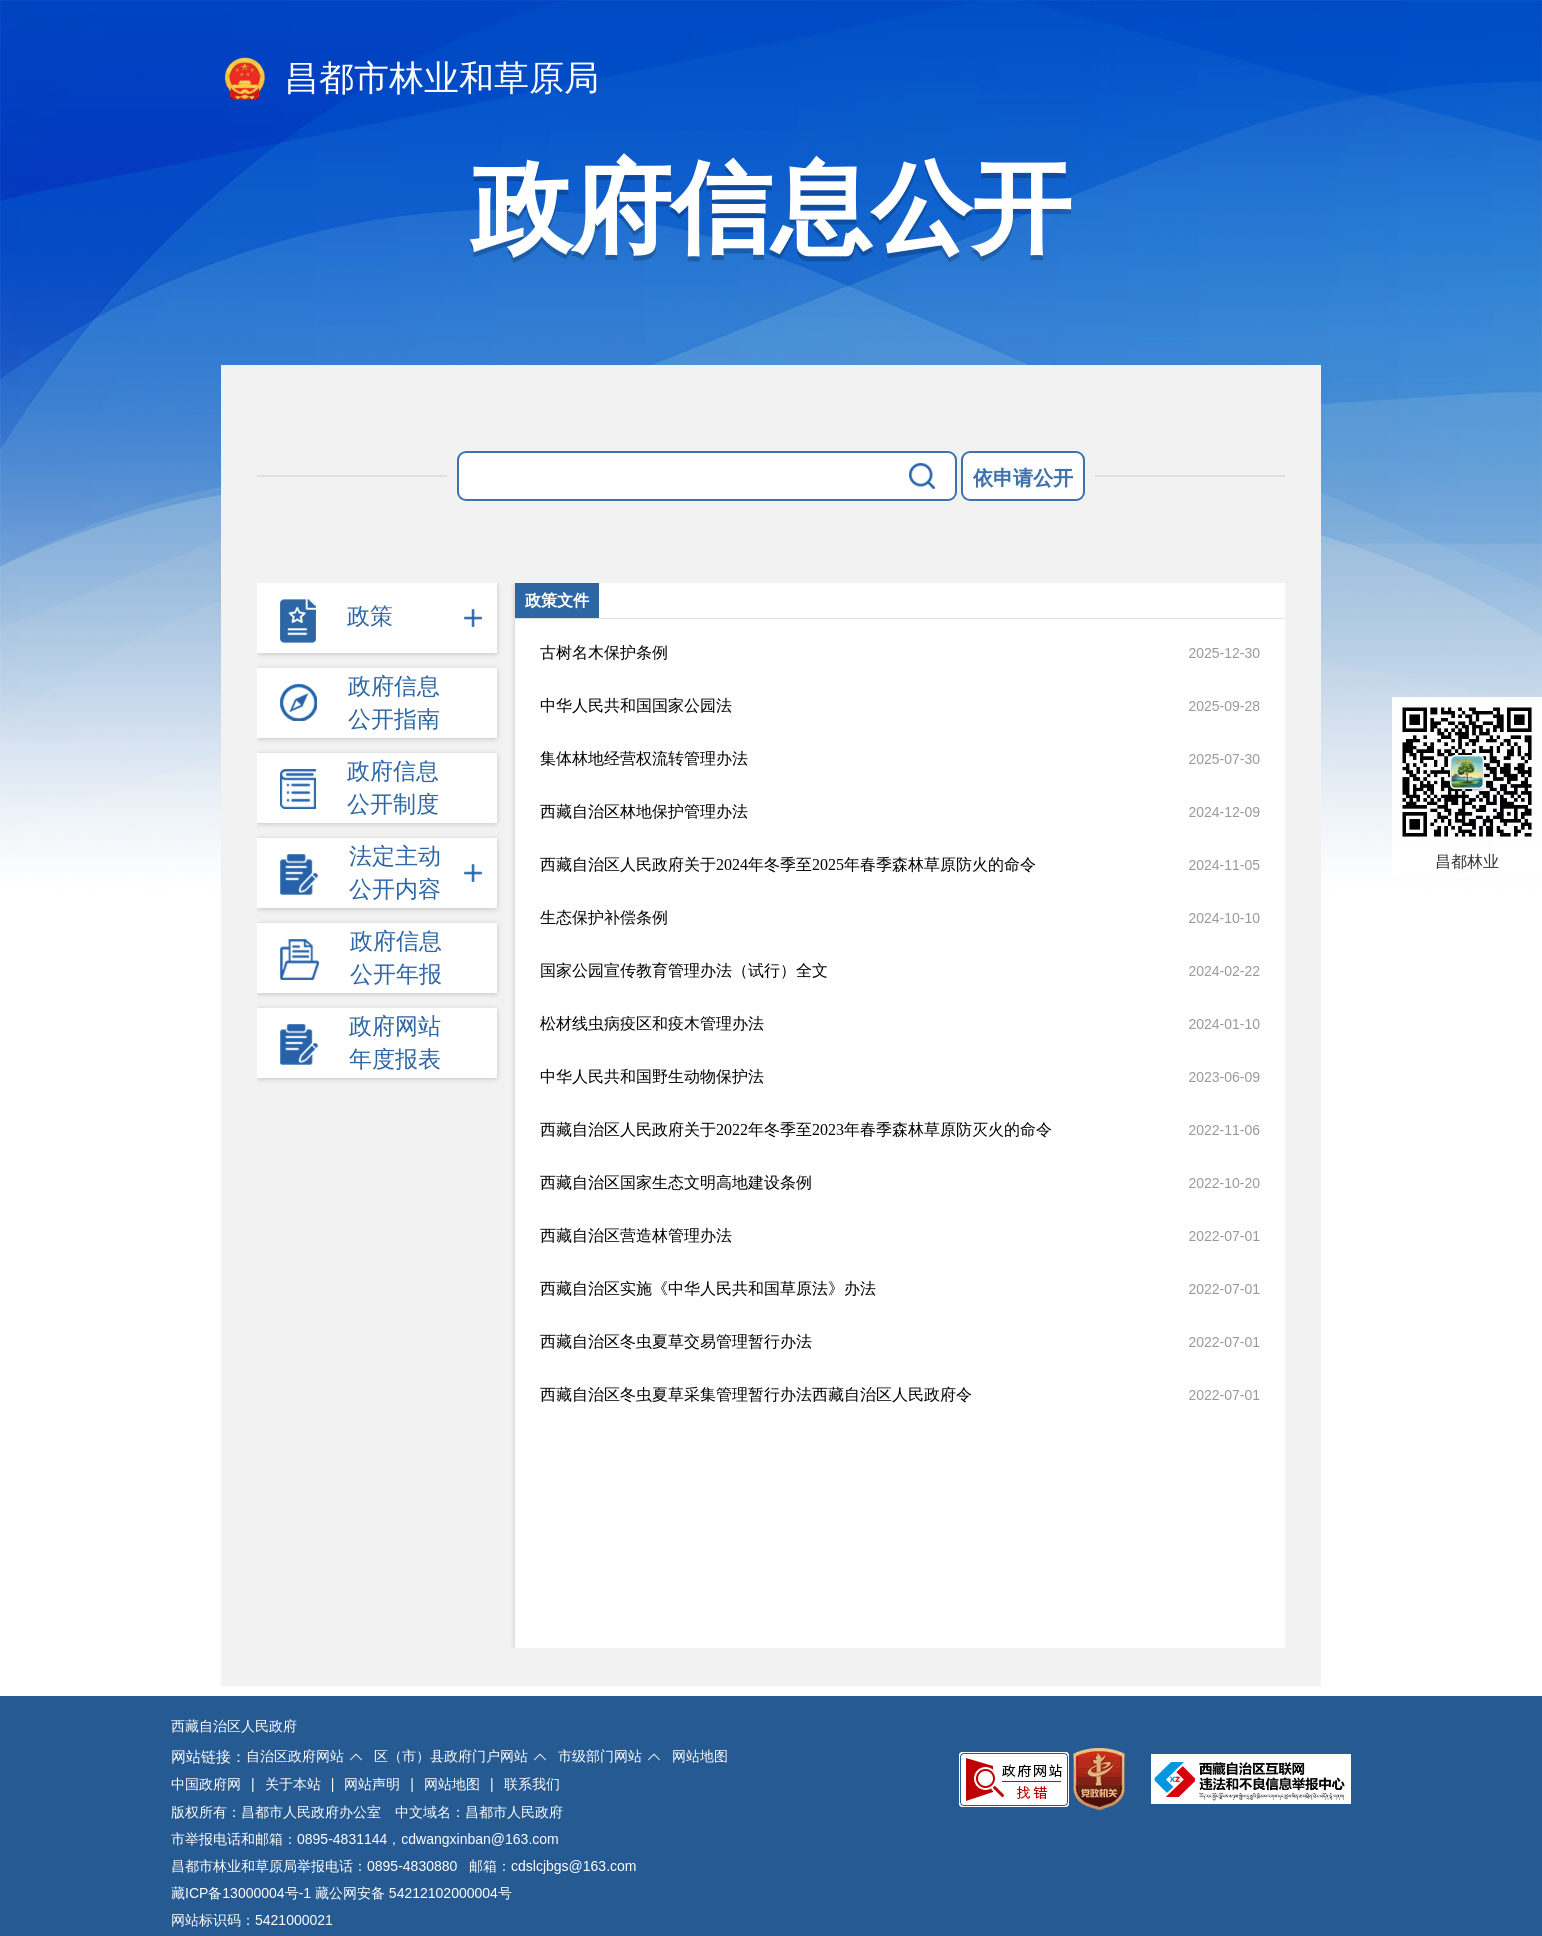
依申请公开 (1023, 478)
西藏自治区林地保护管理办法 (644, 811)
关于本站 (293, 1784)
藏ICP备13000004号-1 (241, 1893)
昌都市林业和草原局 (410, 80)
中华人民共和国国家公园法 (636, 705)
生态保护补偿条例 (604, 917)
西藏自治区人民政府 (234, 1726)
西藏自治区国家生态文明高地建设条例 (676, 1182)
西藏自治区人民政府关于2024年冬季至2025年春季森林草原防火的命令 (788, 864)
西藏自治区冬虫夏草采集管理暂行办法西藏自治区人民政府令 (756, 1394)
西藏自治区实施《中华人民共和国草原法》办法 (708, 1288)
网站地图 (700, 1756)
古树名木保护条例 (604, 652)
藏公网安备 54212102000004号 (413, 1893)
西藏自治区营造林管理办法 (636, 1235)
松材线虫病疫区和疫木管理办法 (652, 1023)
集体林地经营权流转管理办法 (644, 758)
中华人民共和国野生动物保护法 (652, 1076)
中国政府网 (206, 1784)
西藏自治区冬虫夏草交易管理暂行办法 (676, 1341)
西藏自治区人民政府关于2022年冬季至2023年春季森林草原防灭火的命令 (796, 1129)
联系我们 (532, 1784)
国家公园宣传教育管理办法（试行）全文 (684, 970)
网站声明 (372, 1784)
